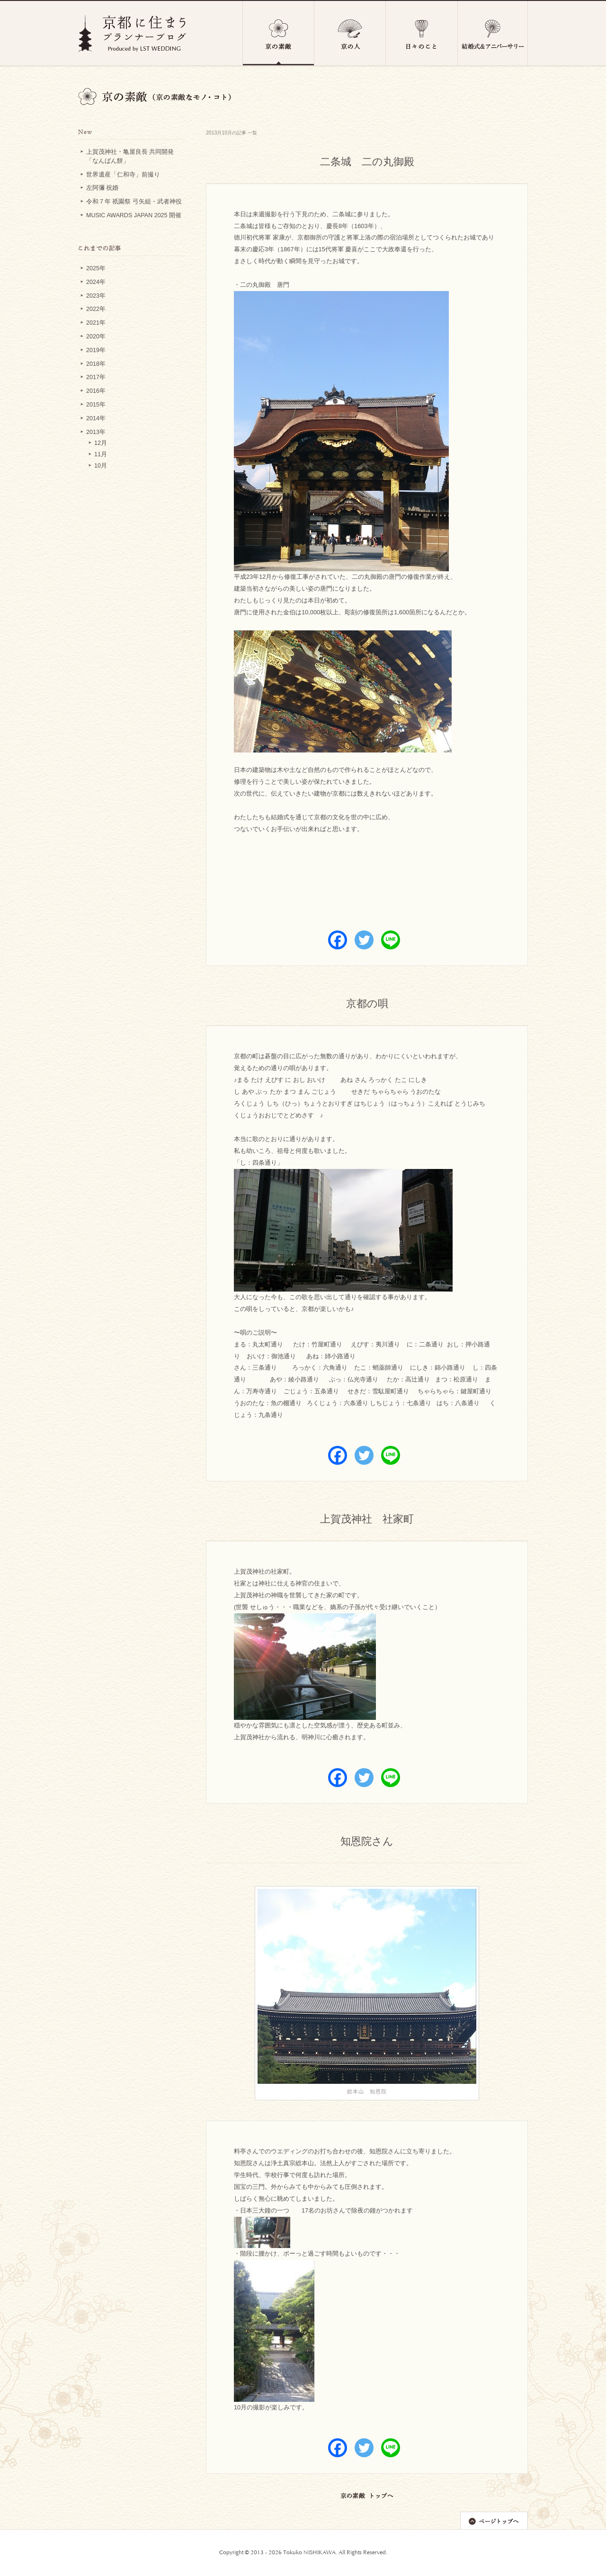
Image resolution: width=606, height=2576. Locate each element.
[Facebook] (337, 939)
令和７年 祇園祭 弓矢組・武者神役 (134, 201)
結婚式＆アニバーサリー (493, 33)
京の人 (350, 33)
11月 (100, 454)
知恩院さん (366, 1842)
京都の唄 (367, 1004)
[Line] (390, 939)
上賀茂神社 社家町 (367, 1520)
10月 (100, 465)
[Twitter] (364, 939)
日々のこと (422, 33)
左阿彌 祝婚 (102, 188)
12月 (100, 443)
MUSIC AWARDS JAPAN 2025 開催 (133, 215)
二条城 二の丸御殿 (367, 162)
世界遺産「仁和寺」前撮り (123, 174)
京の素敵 (278, 33)
